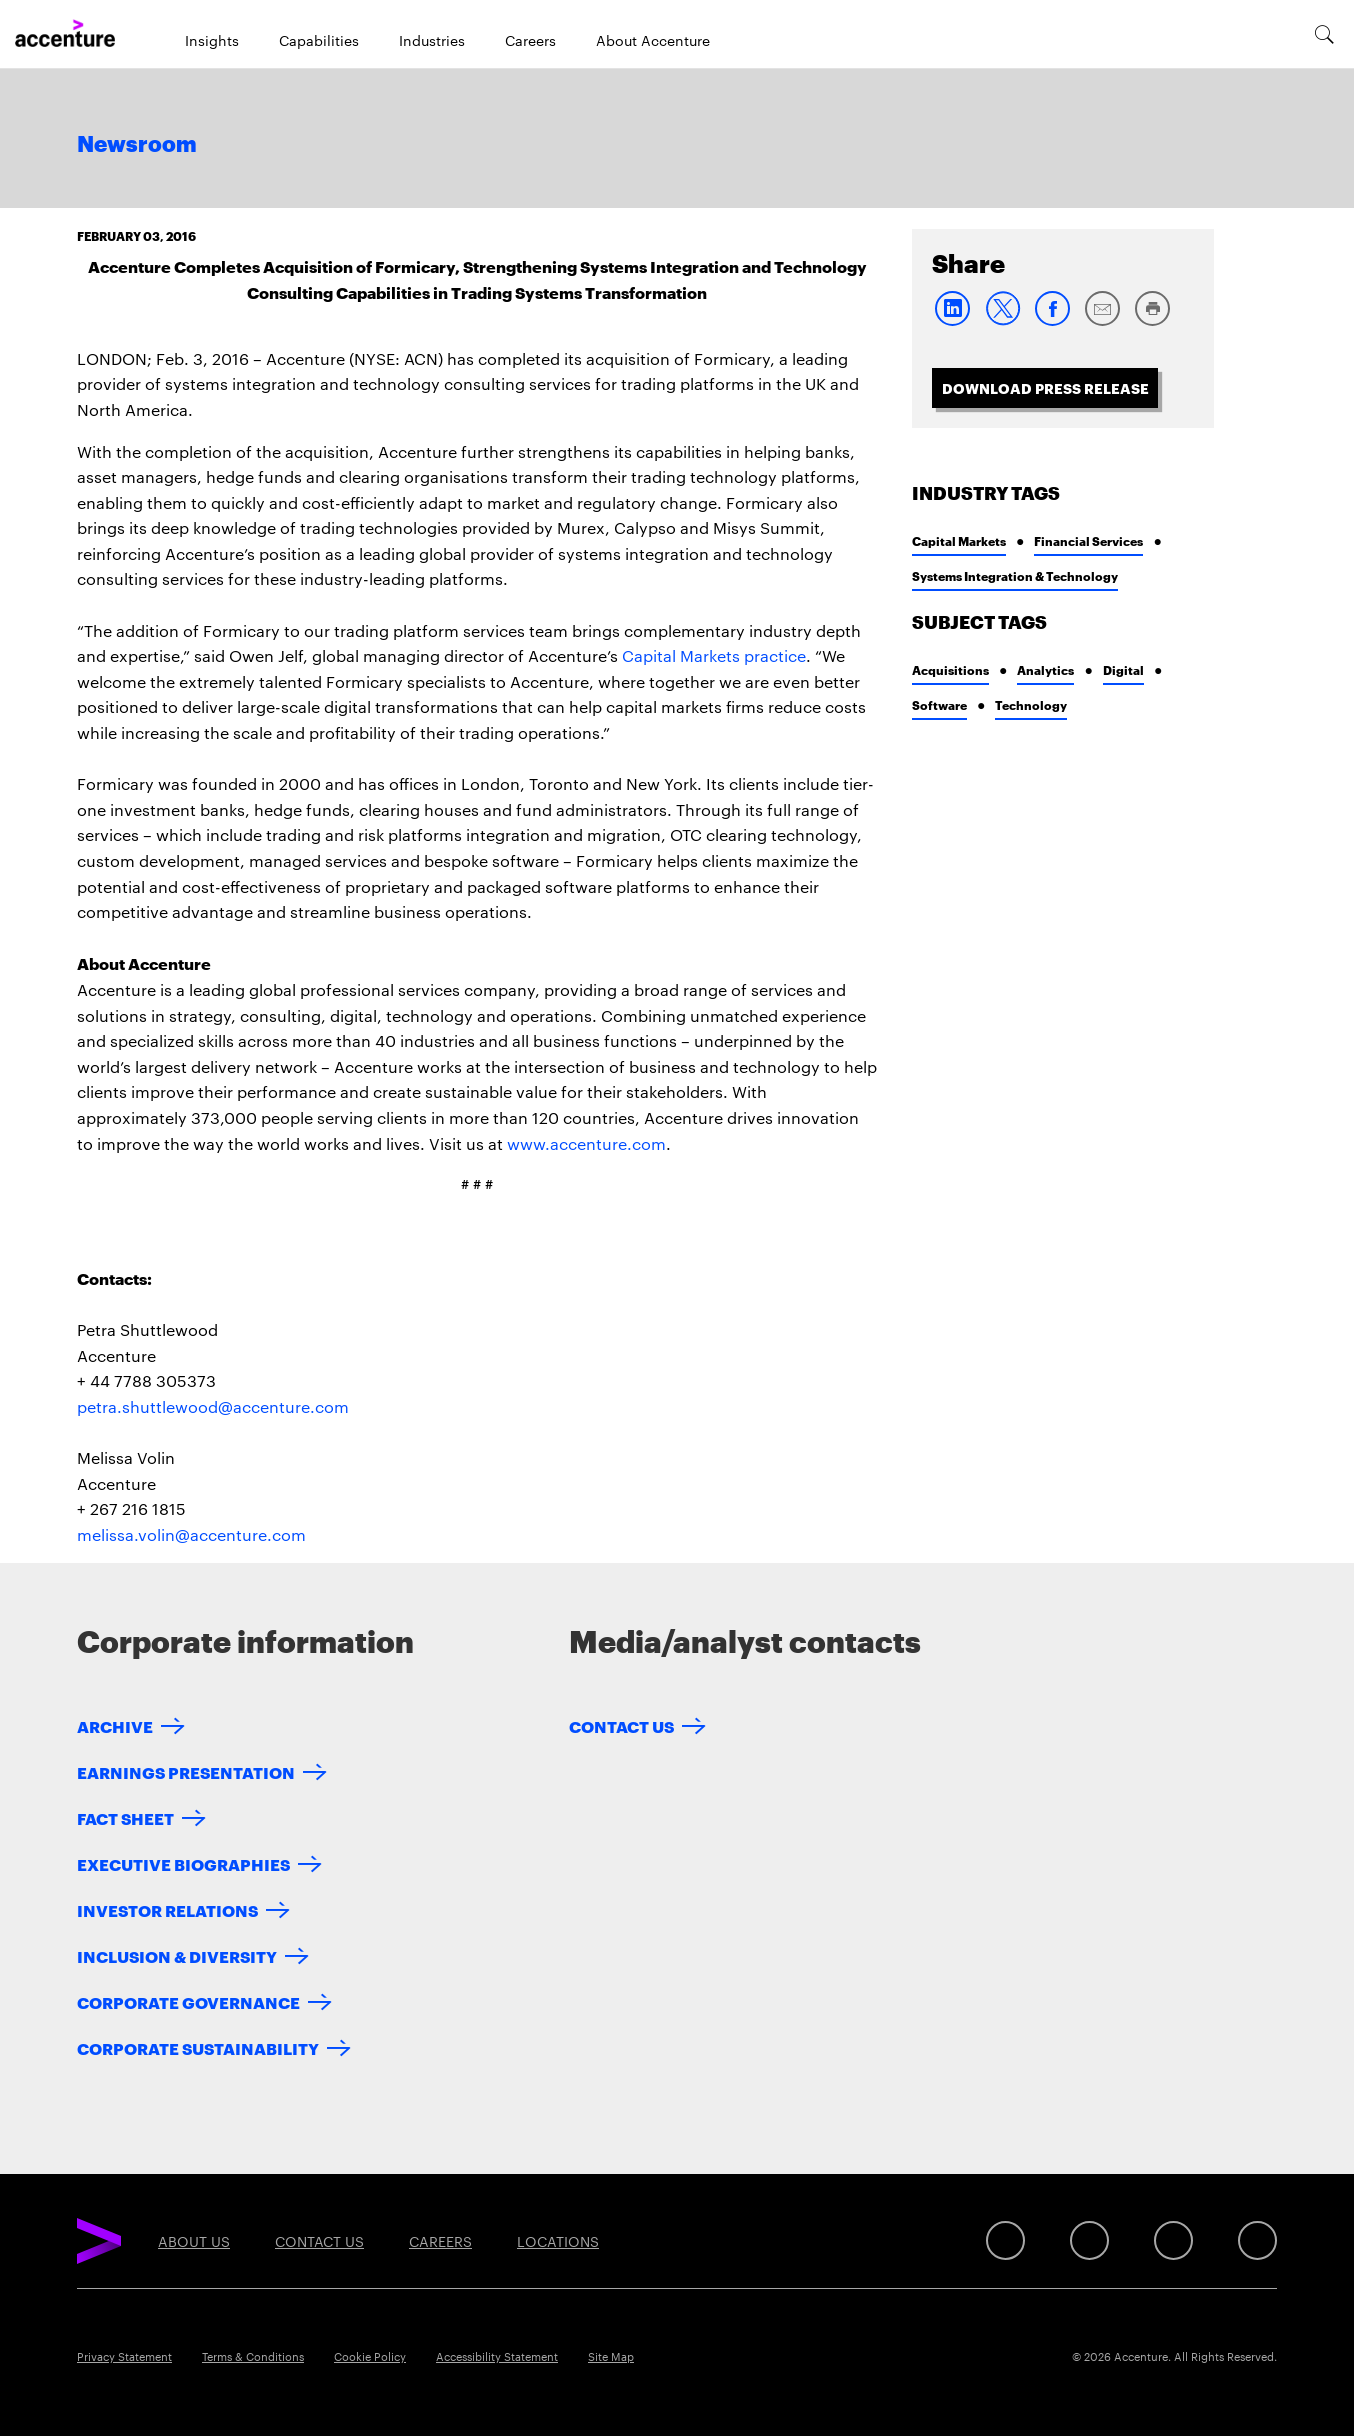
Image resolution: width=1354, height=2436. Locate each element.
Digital (1123, 669)
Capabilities (319, 40)
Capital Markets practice (714, 655)
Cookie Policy (370, 2356)
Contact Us (621, 1725)
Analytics (1045, 669)
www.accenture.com (586, 1143)
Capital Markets (959, 540)
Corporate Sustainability (198, 2047)
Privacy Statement (124, 2356)
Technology (1031, 704)
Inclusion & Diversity (177, 1955)
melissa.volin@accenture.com (191, 1534)
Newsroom (137, 145)
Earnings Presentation (186, 1771)
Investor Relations (167, 1909)
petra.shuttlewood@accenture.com (213, 1406)
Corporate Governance (188, 2001)
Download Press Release (1045, 387)
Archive (115, 1725)
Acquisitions (950, 669)
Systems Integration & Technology (1015, 575)
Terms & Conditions (253, 2356)
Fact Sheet (125, 1817)
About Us (194, 2241)
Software (939, 704)
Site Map (611, 2356)
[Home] (65, 34)
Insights (212, 40)
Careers (530, 40)
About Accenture (653, 40)
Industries (432, 40)
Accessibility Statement (497, 2356)
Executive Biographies (183, 1863)
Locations (558, 2241)
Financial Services (1088, 540)
